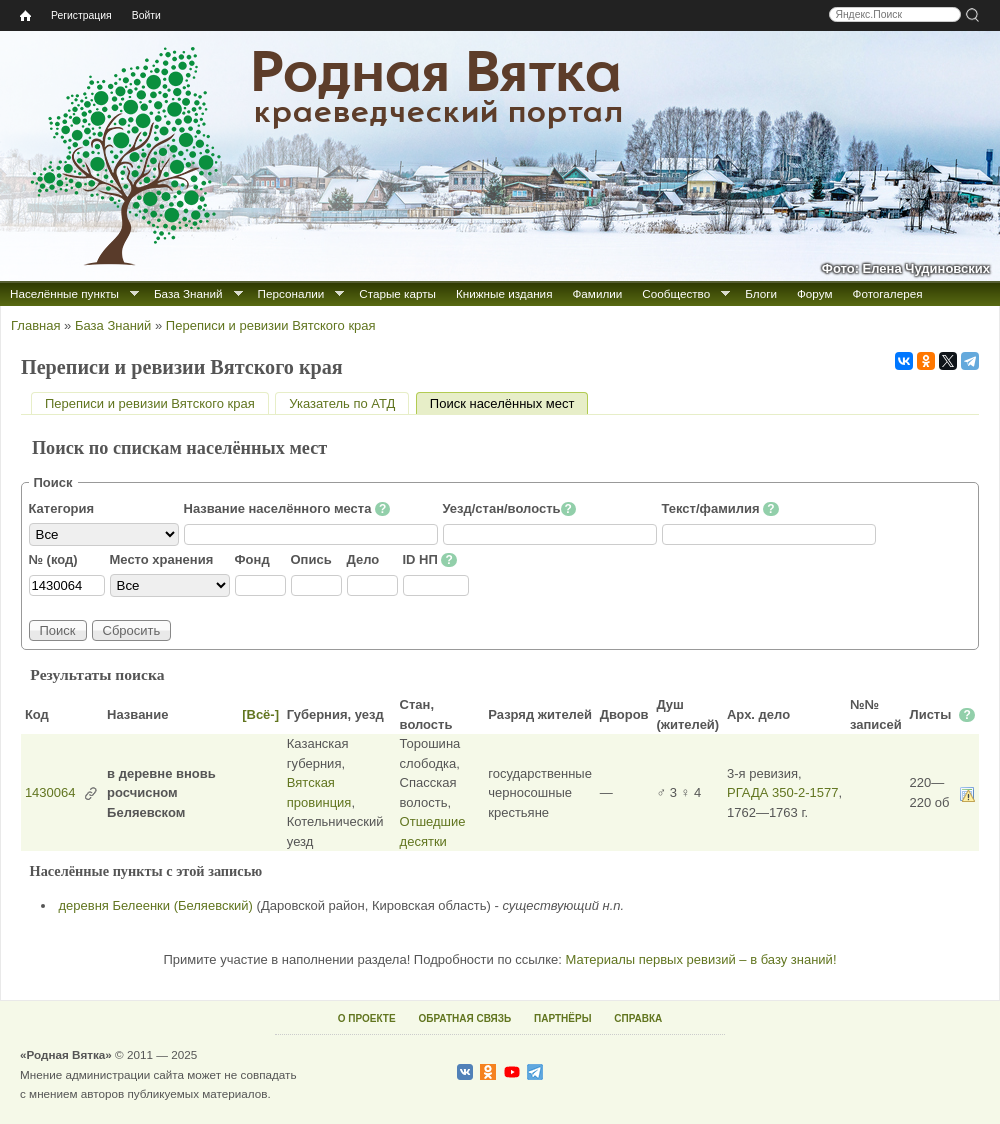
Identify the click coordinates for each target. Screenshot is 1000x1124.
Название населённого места (287, 509)
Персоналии (291, 293)
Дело (363, 559)
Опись (311, 559)
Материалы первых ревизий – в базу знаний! (700, 959)
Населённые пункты (64, 293)
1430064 (50, 792)
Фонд (252, 559)
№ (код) (53, 559)
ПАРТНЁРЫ (562, 1018)
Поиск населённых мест (509, 403)
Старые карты (397, 293)
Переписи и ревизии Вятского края (271, 325)
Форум (815, 293)
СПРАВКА (638, 1018)
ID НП (430, 560)
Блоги (761, 293)
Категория (62, 508)
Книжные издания (504, 293)
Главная (35, 325)
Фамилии (597, 293)
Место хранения (162, 559)
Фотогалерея (888, 293)
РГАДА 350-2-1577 (783, 792)
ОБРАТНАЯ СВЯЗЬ (464, 1018)
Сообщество (676, 293)
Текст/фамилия (720, 509)
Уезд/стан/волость (509, 509)
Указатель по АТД (342, 403)
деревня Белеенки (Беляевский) (156, 905)
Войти (146, 15)
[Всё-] (260, 714)
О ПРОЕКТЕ (367, 1018)
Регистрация (81, 15)
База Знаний (188, 293)
